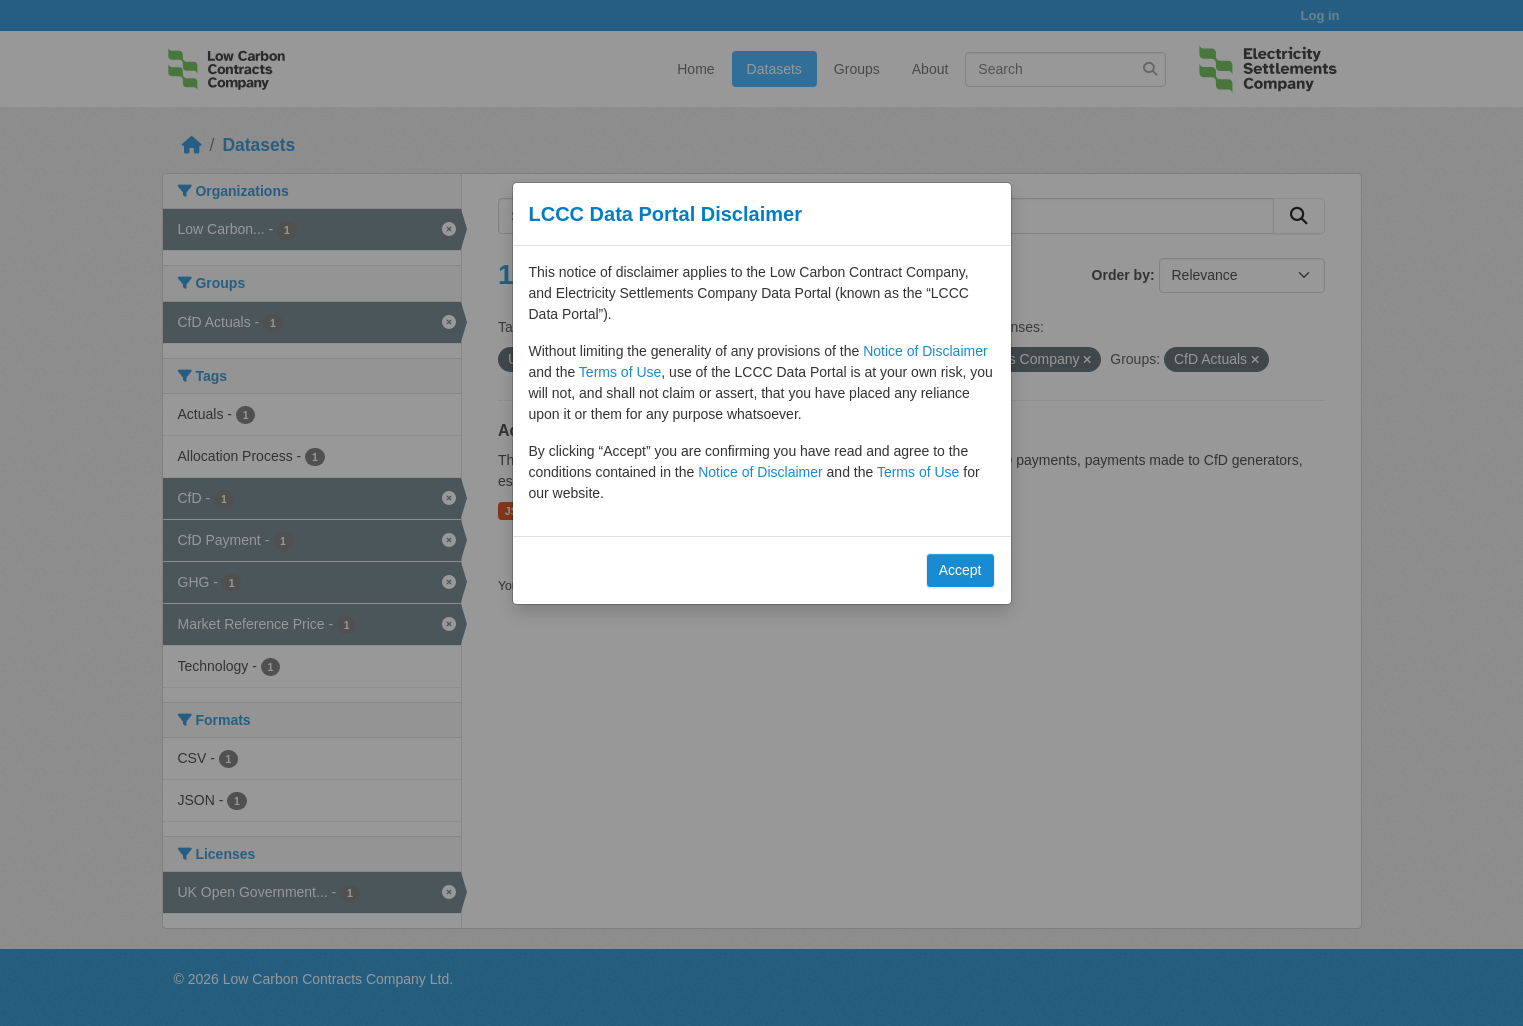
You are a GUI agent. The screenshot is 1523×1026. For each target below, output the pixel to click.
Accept (960, 570)
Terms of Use (620, 372)
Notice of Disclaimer (925, 351)
